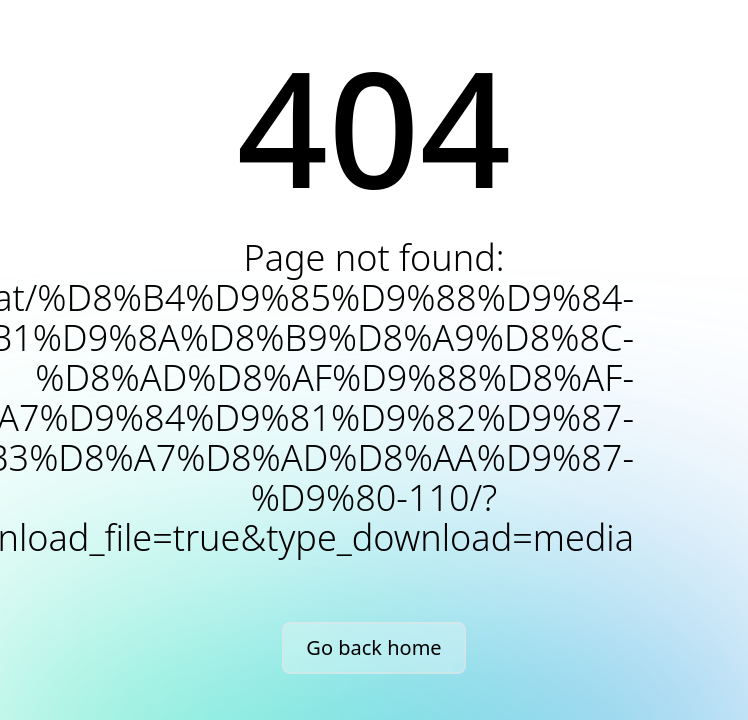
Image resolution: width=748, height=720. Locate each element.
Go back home (373, 647)
